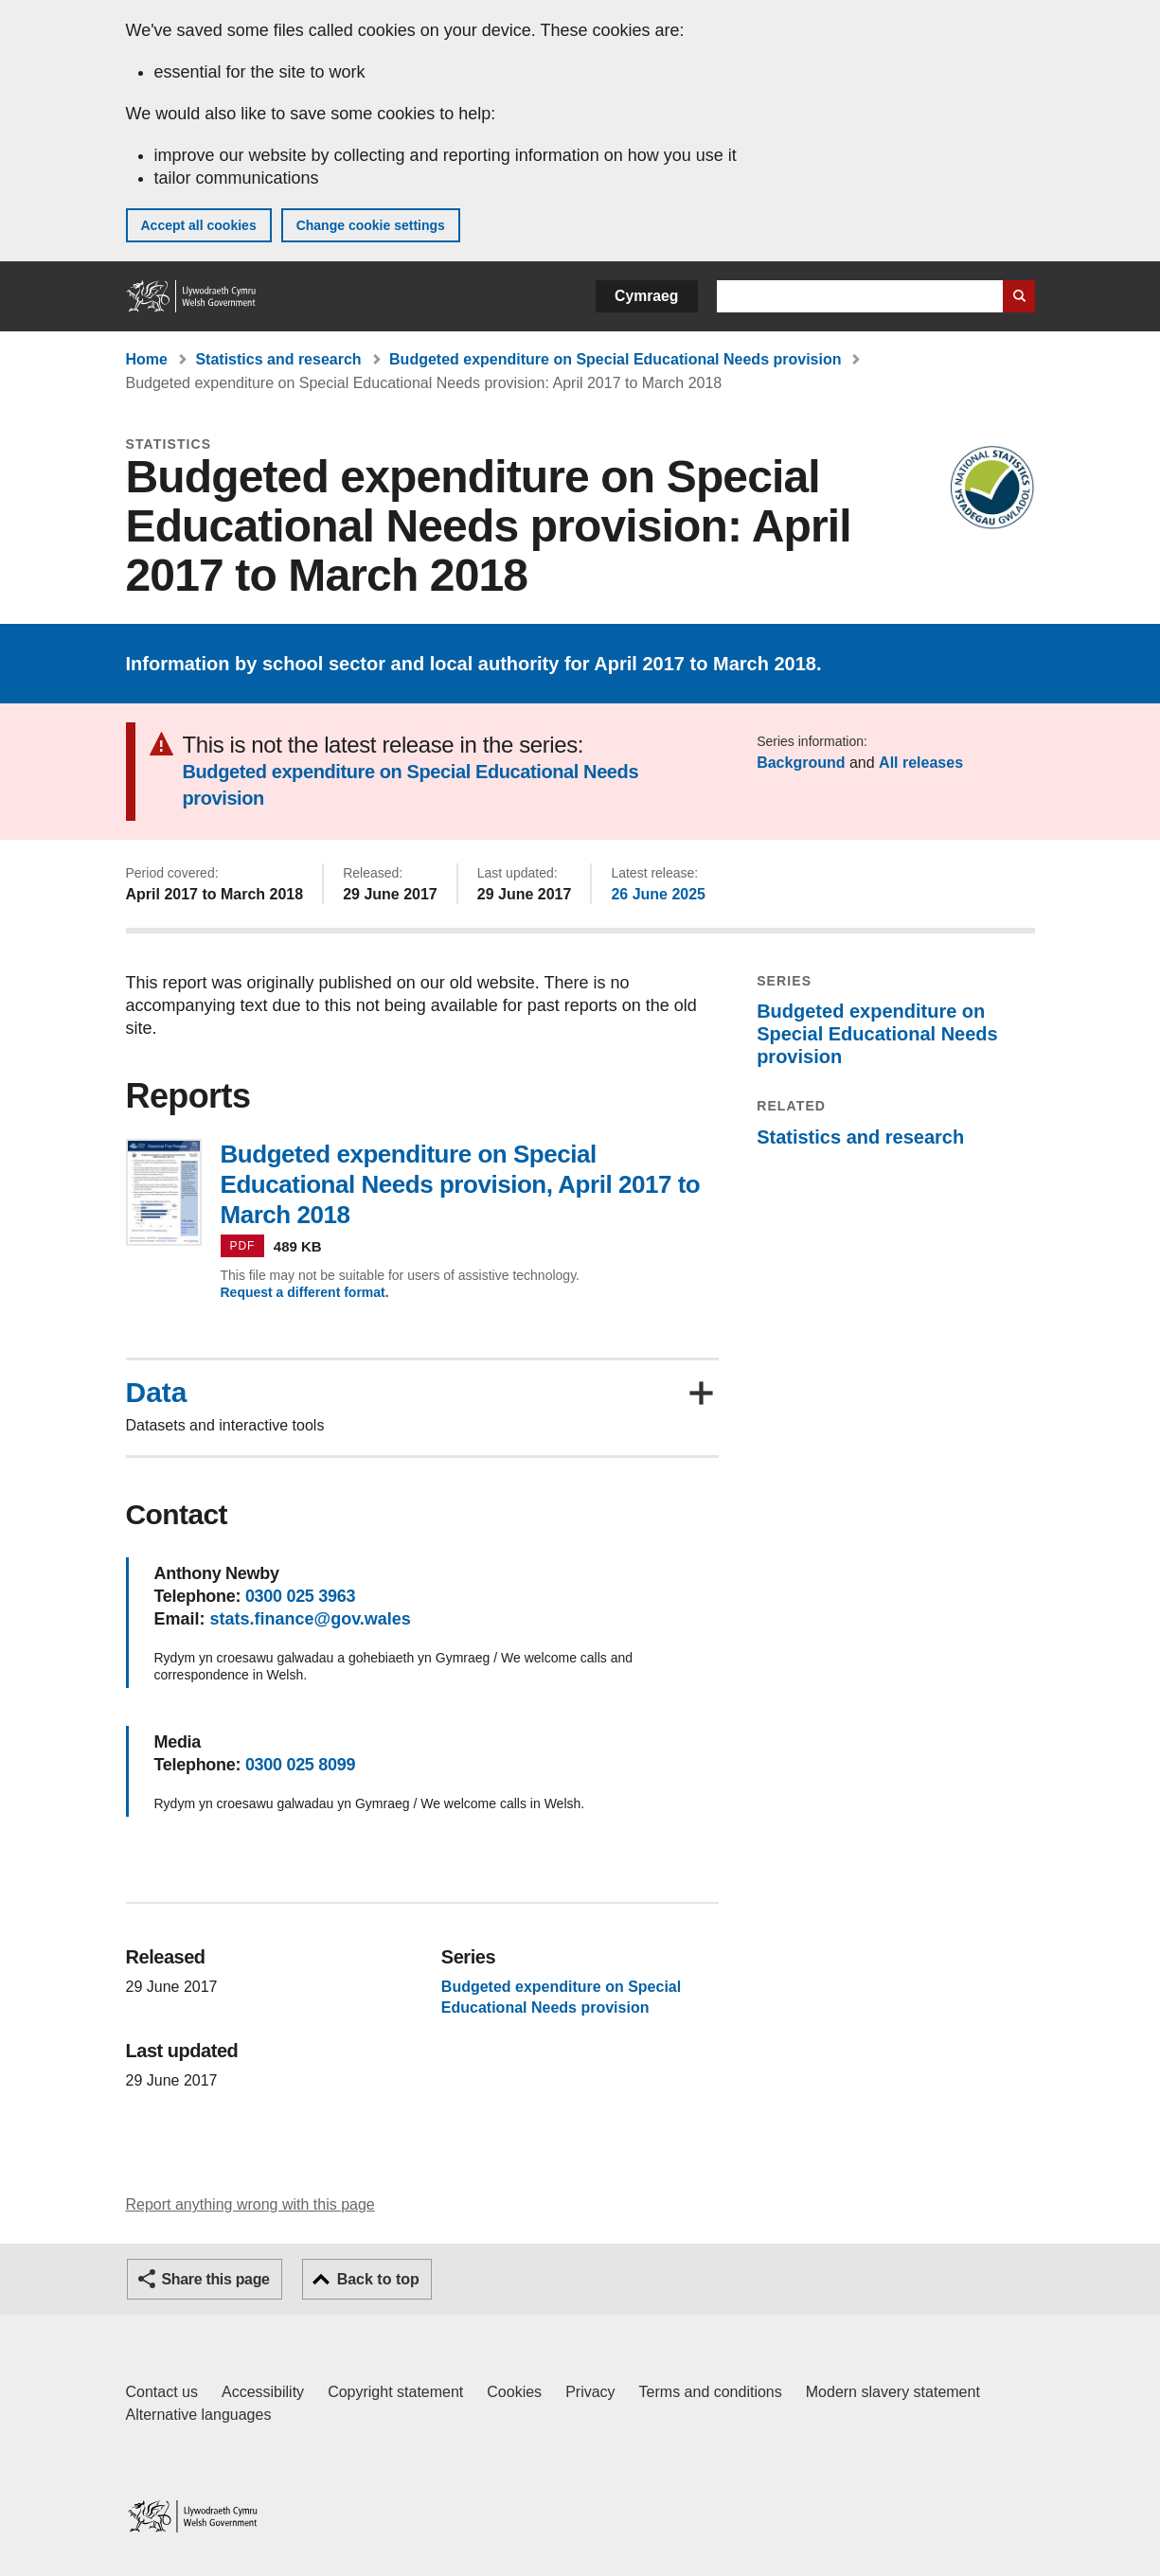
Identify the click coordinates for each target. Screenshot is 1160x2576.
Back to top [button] (378, 2279)
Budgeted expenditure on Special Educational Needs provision (615, 359)
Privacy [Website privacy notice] (590, 2392)
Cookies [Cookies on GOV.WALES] (514, 2392)
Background (801, 763)
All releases (921, 763)
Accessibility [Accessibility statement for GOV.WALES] (263, 2392)
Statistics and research (278, 359)
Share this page (216, 2279)
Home (147, 359)
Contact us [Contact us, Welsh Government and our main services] (162, 2392)
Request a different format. (305, 1292)
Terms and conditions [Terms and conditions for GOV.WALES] (710, 2392)
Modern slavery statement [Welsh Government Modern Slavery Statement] (893, 2392)
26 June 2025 (658, 894)
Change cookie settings (370, 225)
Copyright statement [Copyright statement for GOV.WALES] (395, 2392)
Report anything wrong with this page (250, 2204)
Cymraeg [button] (646, 296)
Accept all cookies (199, 225)
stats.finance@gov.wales (310, 1618)
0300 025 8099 (300, 1764)
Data (156, 1392)
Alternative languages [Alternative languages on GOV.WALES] (199, 2415)
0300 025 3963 (300, 1596)
